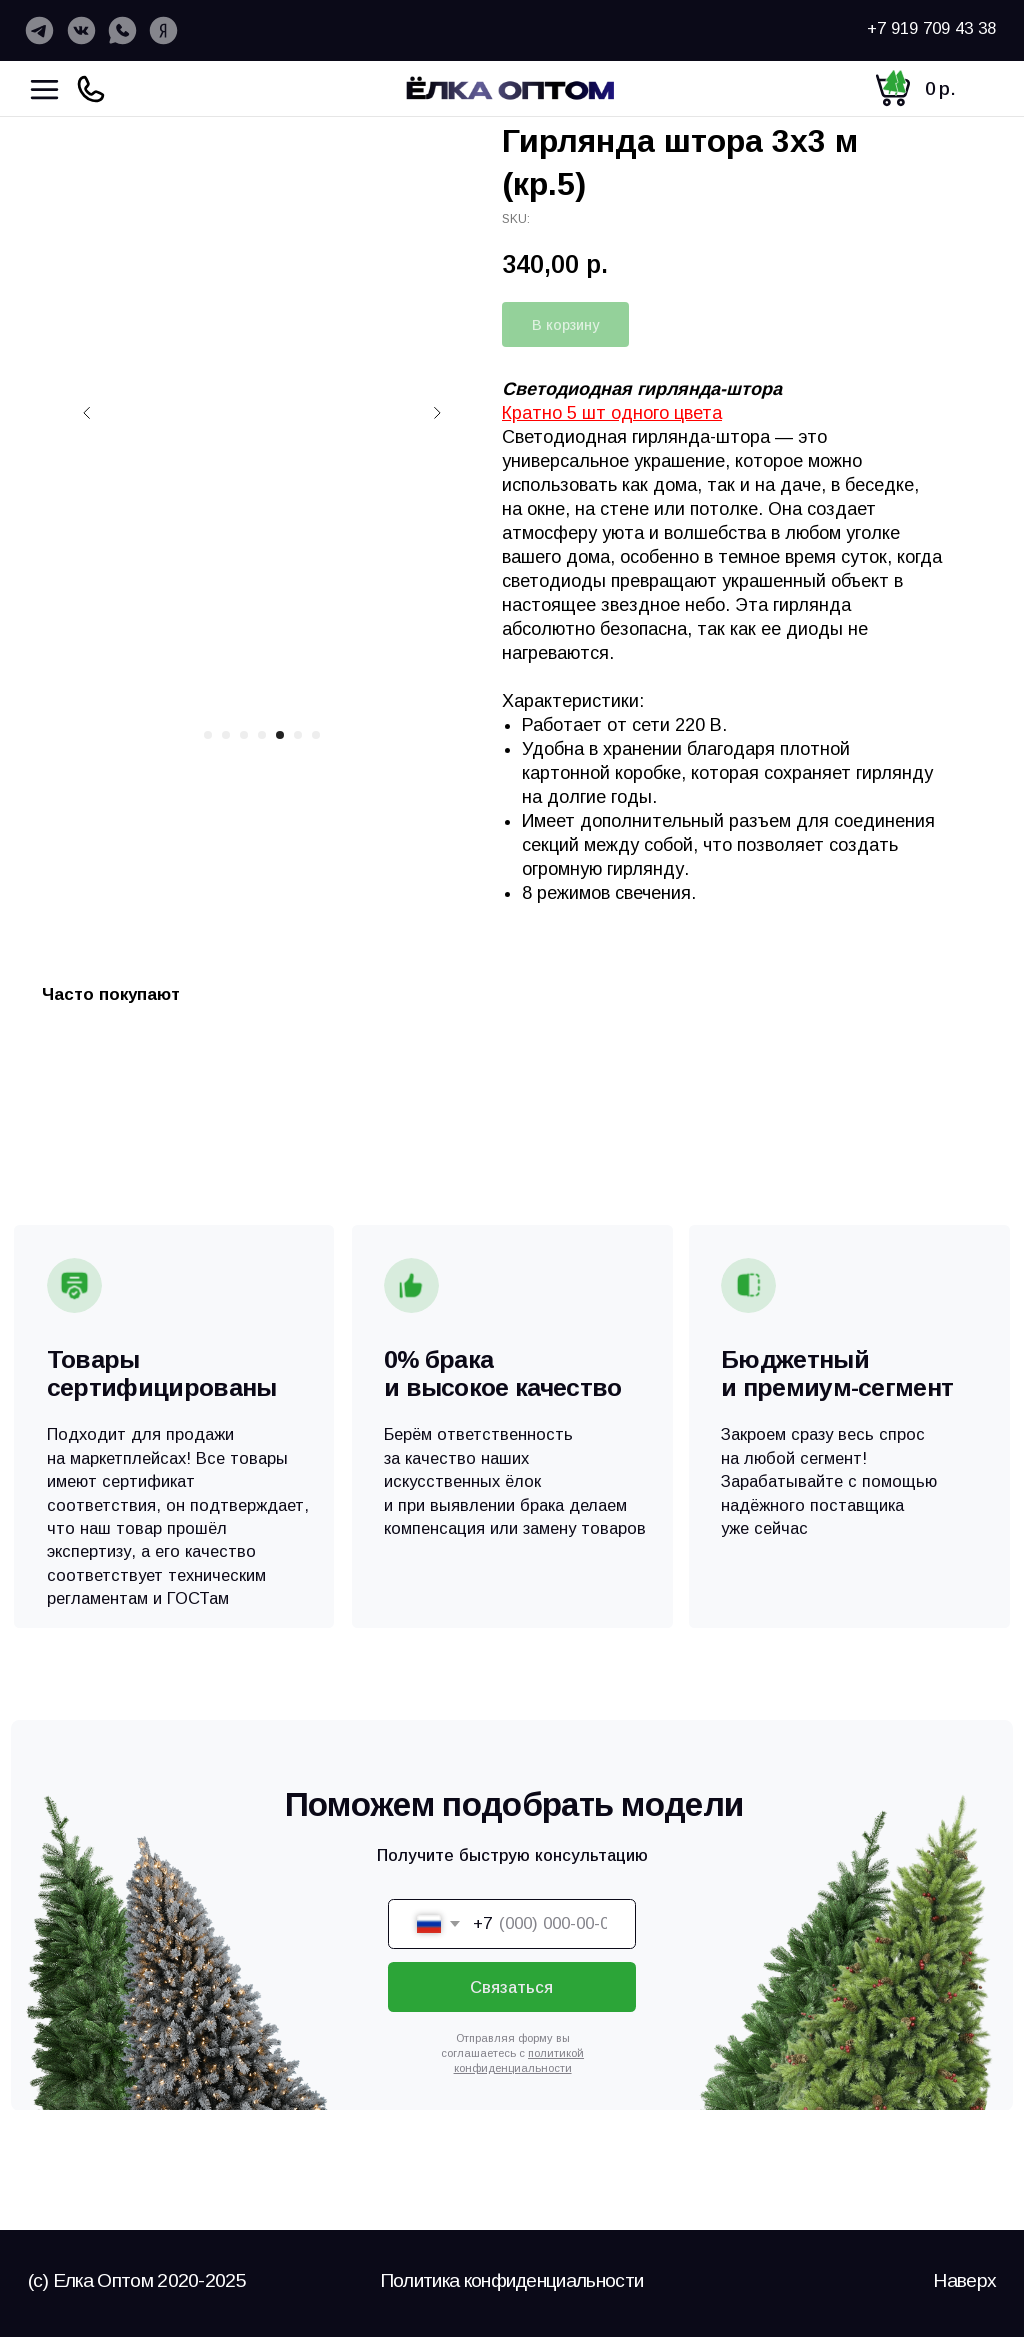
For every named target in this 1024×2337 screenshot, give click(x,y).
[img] (513, 88)
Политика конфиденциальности (511, 2280)
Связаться (511, 1987)
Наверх (964, 2280)
